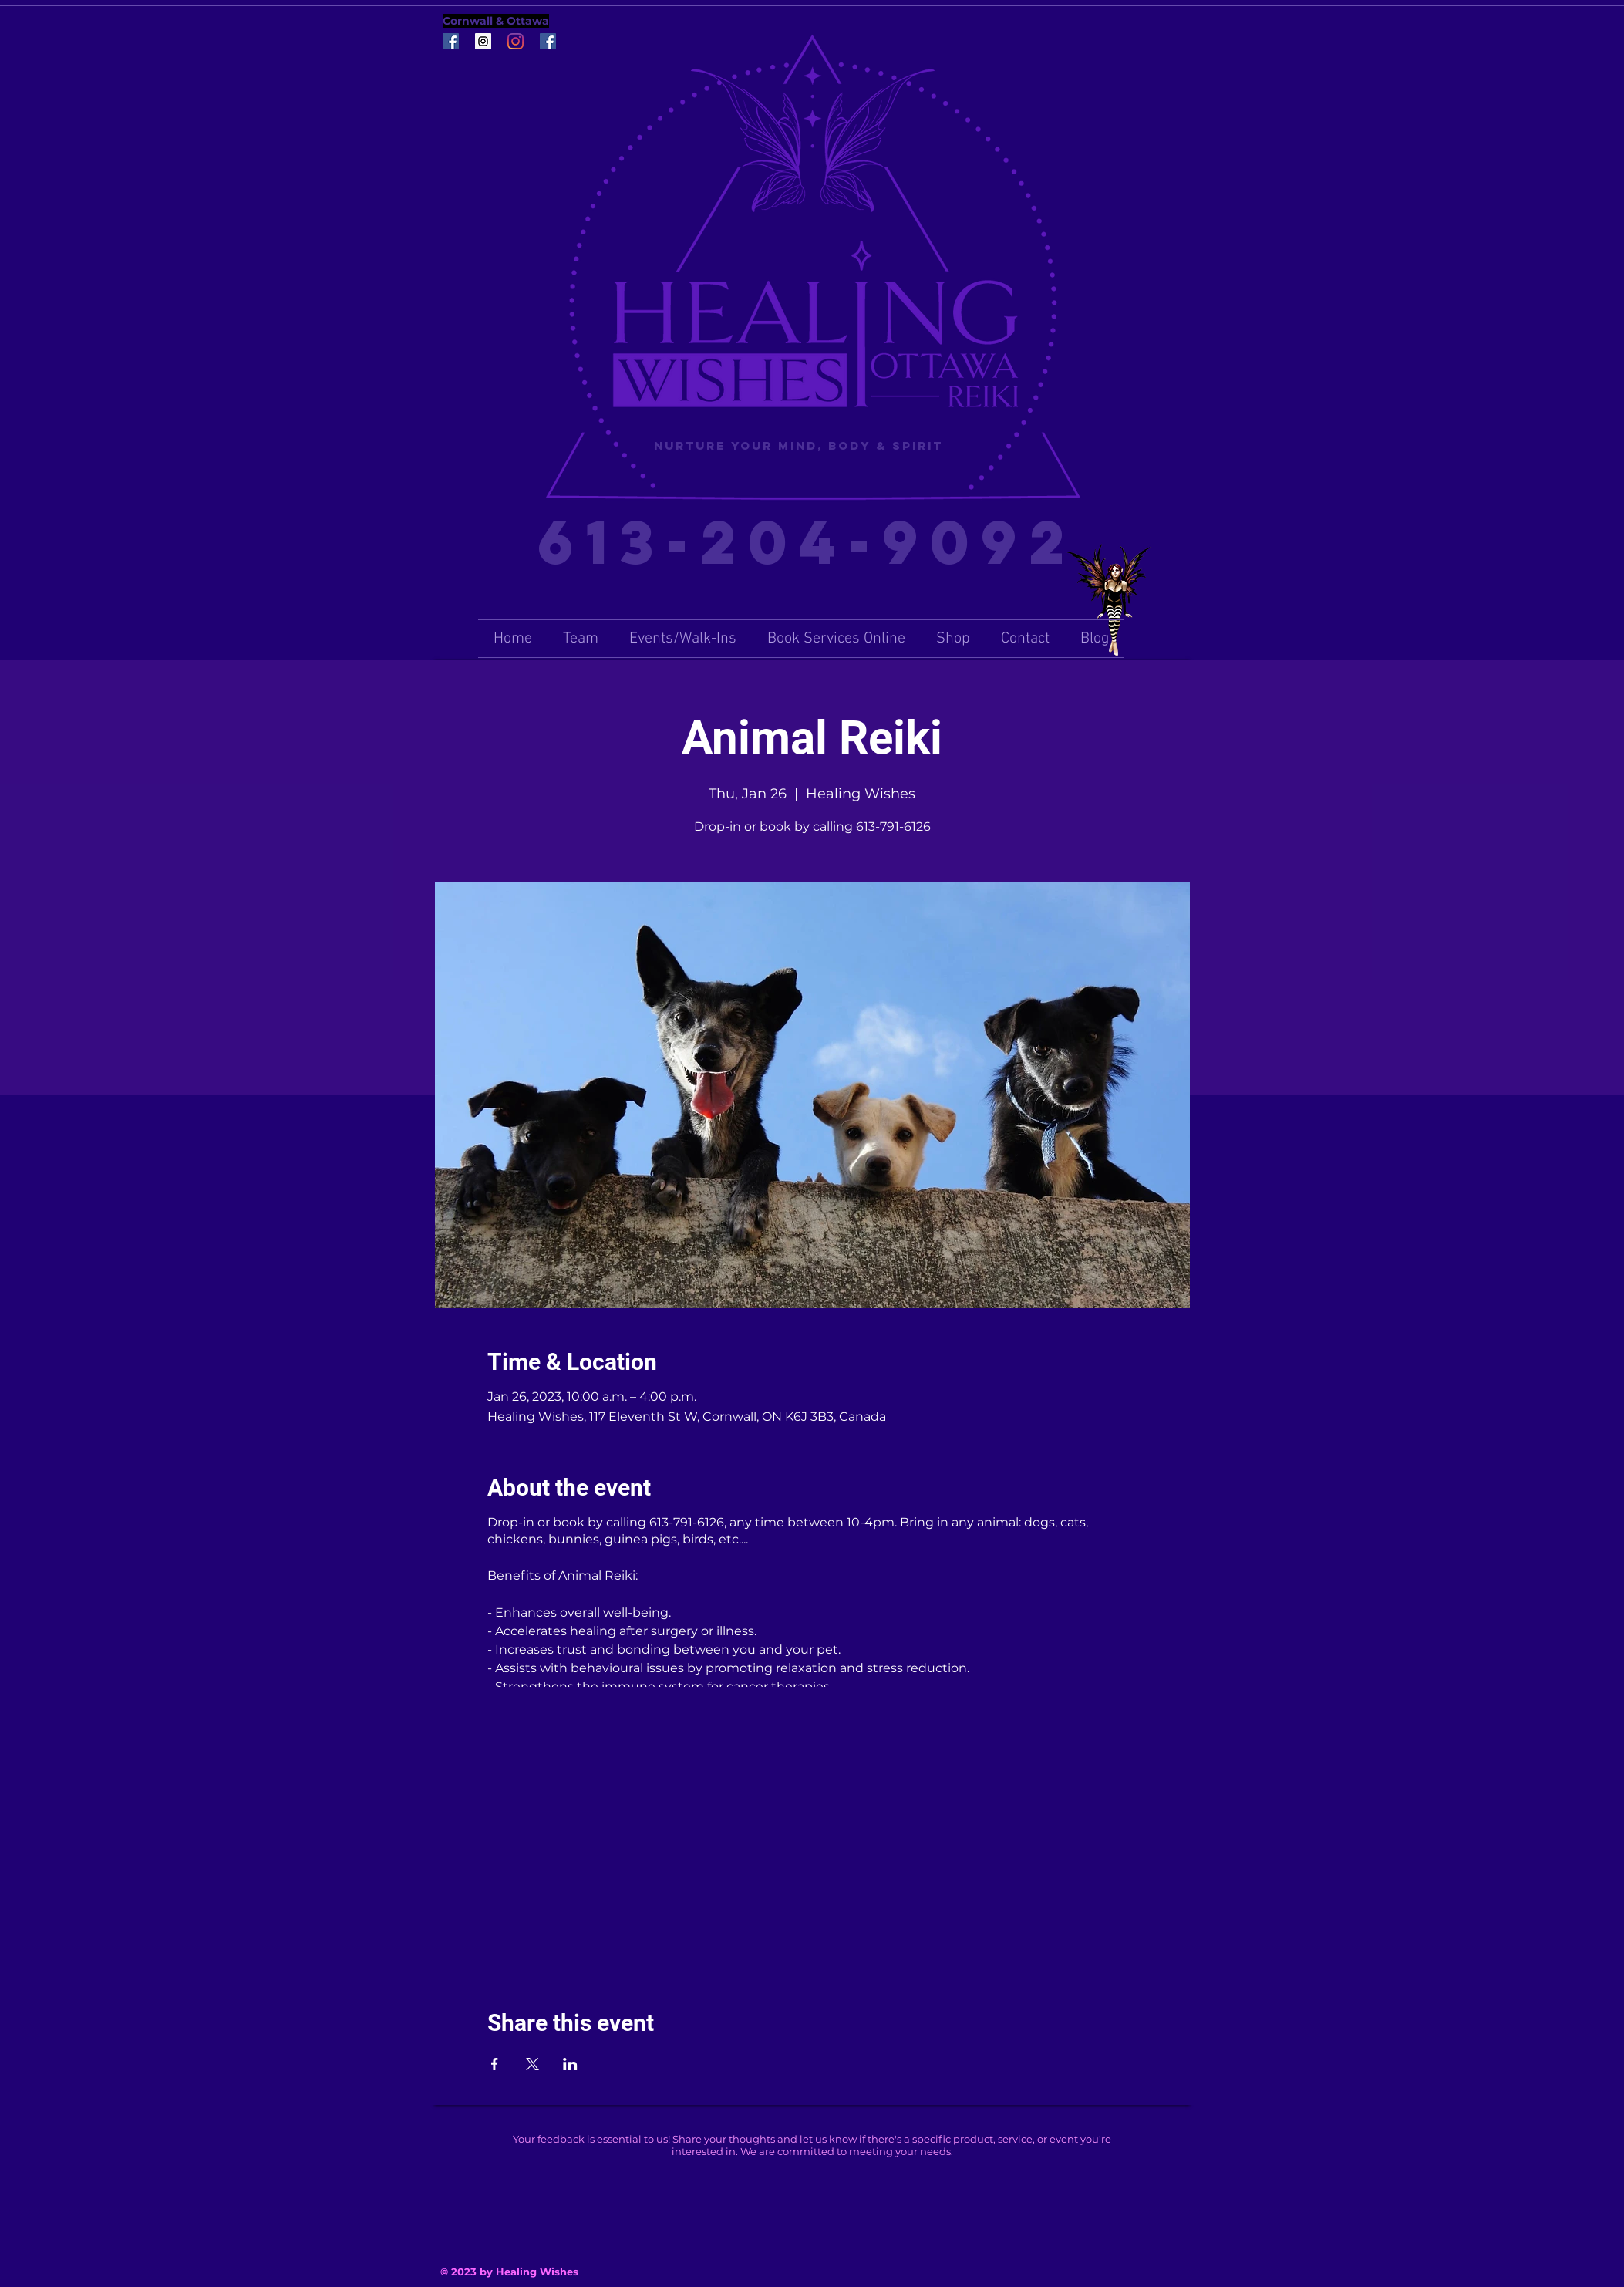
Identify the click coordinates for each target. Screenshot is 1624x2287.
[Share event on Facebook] (494, 2064)
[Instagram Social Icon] (483, 41)
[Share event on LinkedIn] (570, 2064)
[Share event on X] (532, 2064)
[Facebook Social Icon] (451, 41)
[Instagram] (515, 41)
